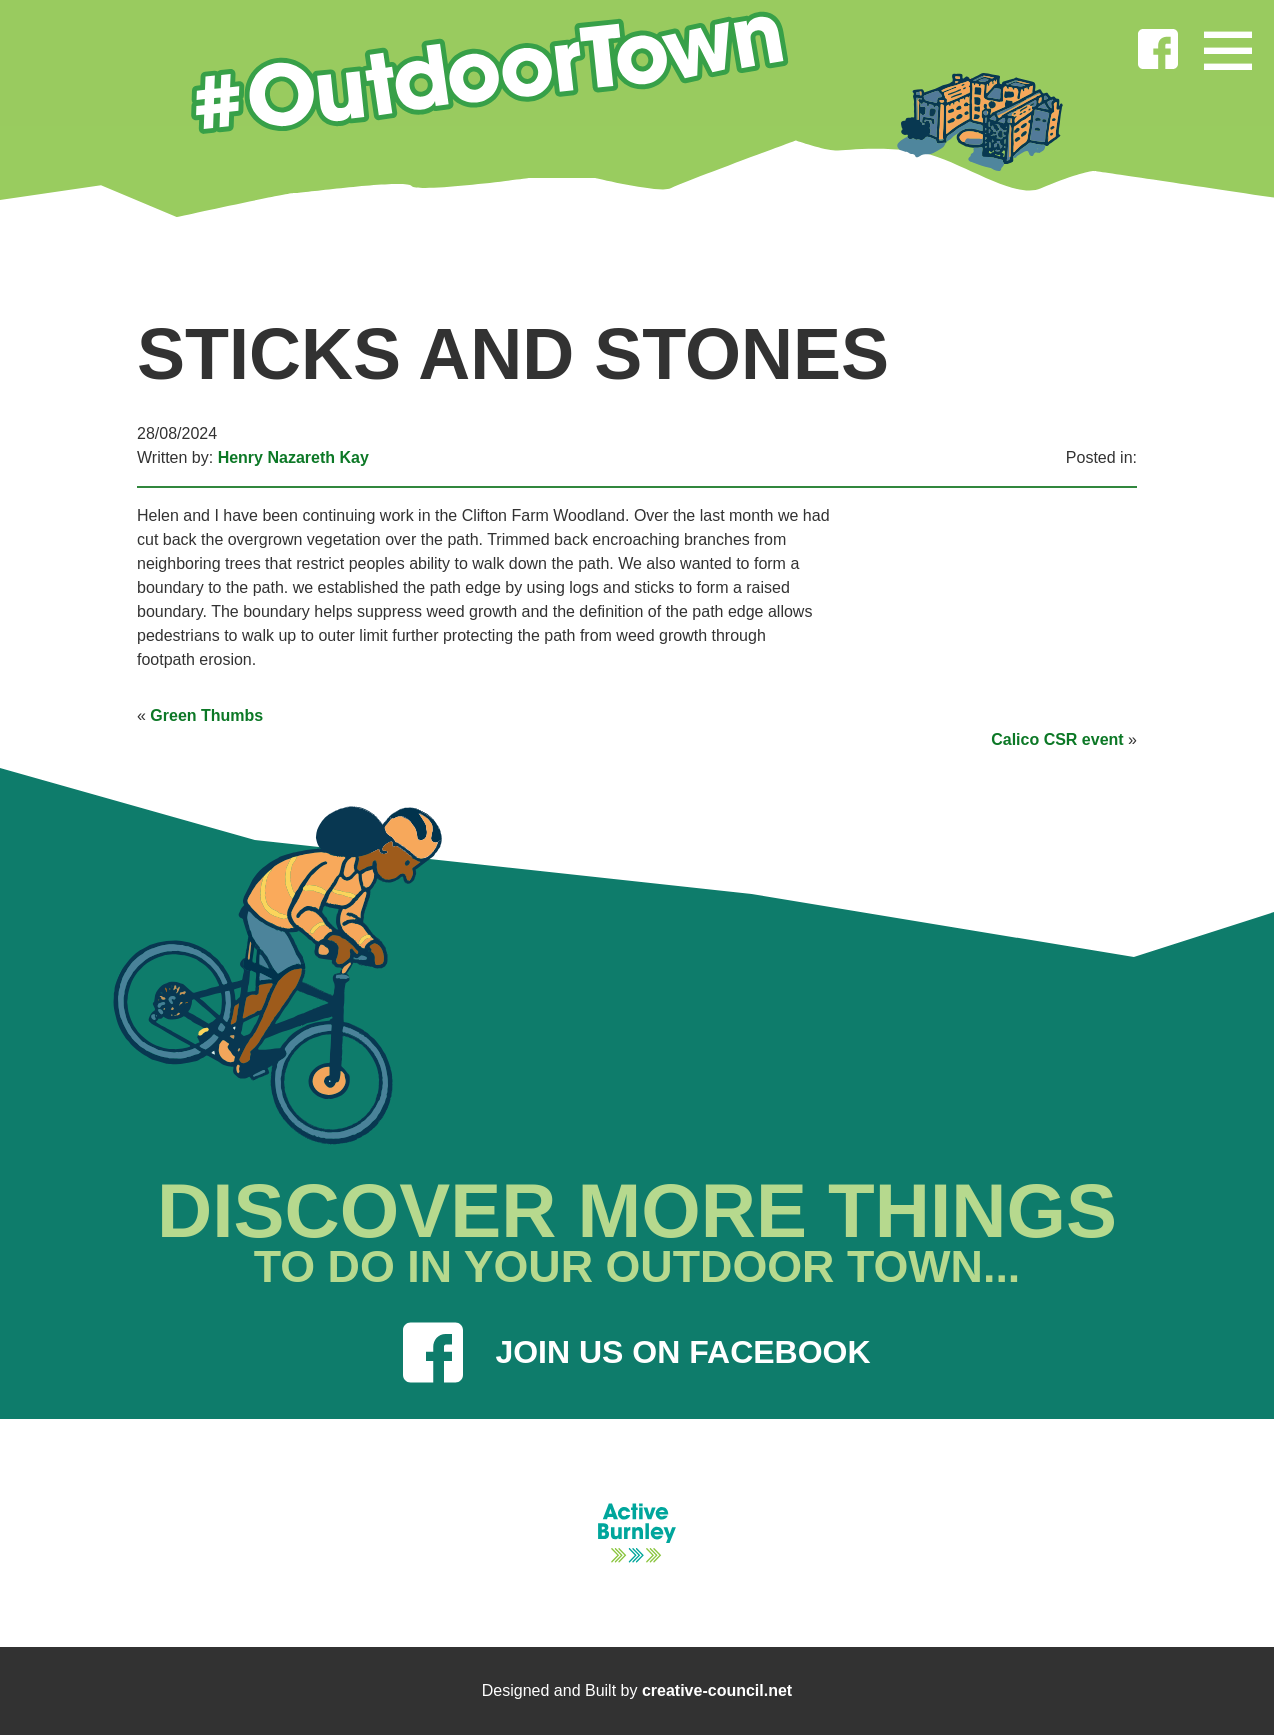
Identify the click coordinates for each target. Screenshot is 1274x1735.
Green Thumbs (206, 715)
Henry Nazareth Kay (293, 457)
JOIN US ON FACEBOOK (636, 1352)
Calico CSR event (1057, 739)
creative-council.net (717, 1690)
